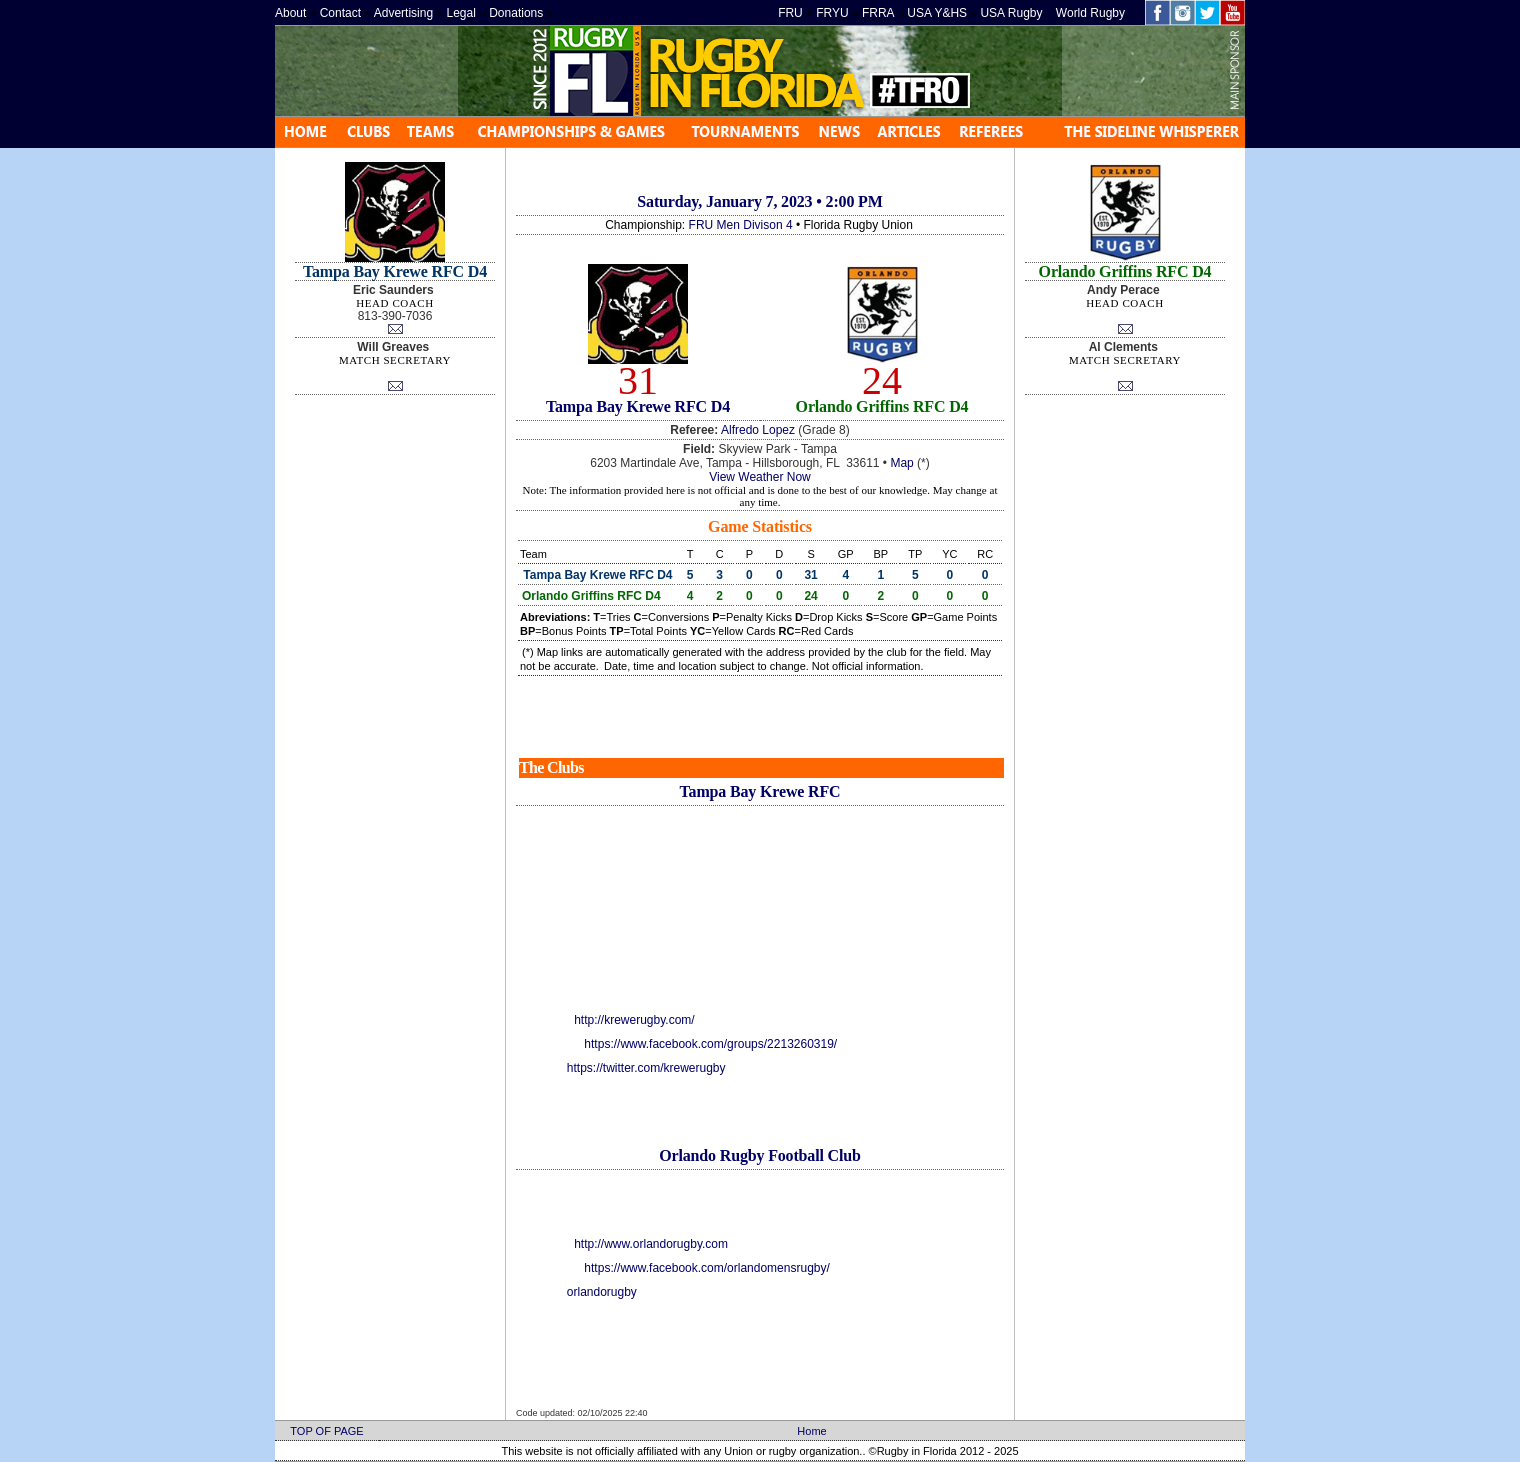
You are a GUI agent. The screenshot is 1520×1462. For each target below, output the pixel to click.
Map (901, 463)
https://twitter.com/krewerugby (646, 1068)
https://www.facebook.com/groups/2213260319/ (710, 1044)
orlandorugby (602, 1292)
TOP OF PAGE (326, 1431)
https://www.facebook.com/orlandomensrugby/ (706, 1268)
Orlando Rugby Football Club (760, 1155)
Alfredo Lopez (758, 430)
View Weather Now (760, 477)
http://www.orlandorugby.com (651, 1244)
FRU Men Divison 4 (741, 225)
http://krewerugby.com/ (634, 1020)
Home (811, 1431)
